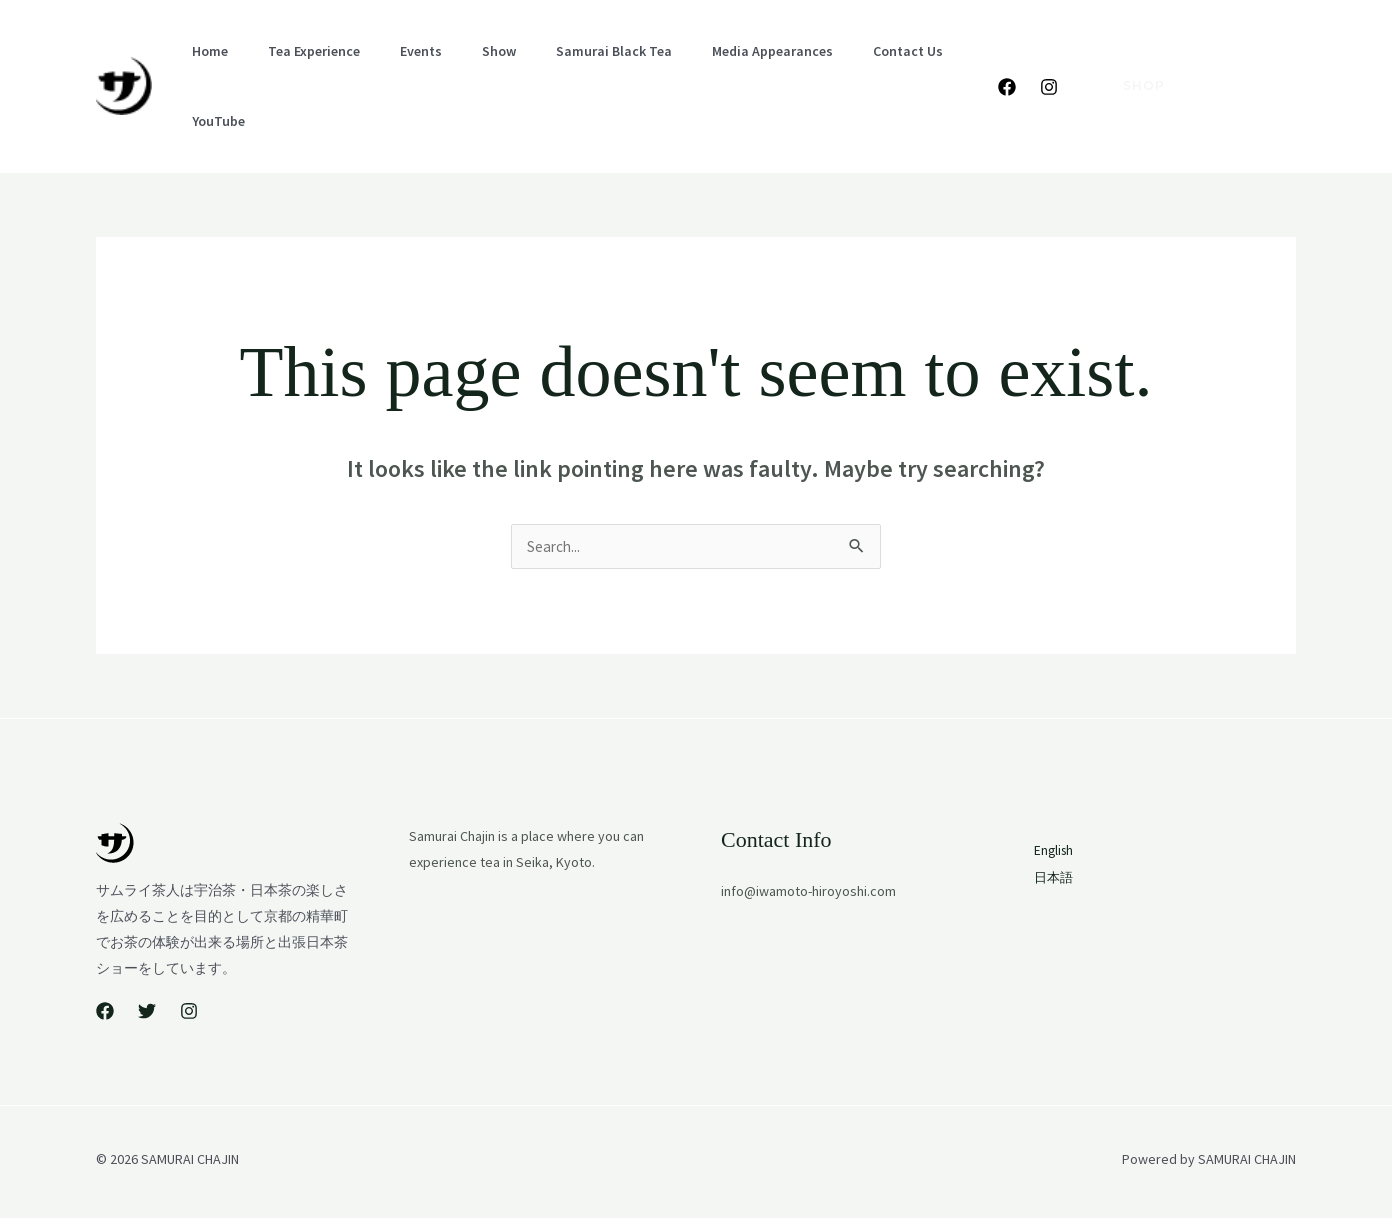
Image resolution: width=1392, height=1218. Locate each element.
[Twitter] (147, 963)
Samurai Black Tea (542, 61)
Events (381, 61)
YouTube (889, 61)
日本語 (1273, 63)
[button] (1132, 61)
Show (443, 61)
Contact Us (804, 61)
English (1273, 35)
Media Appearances (684, 61)
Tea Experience (290, 61)
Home (202, 61)
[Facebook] (1007, 63)
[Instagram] (1049, 63)
